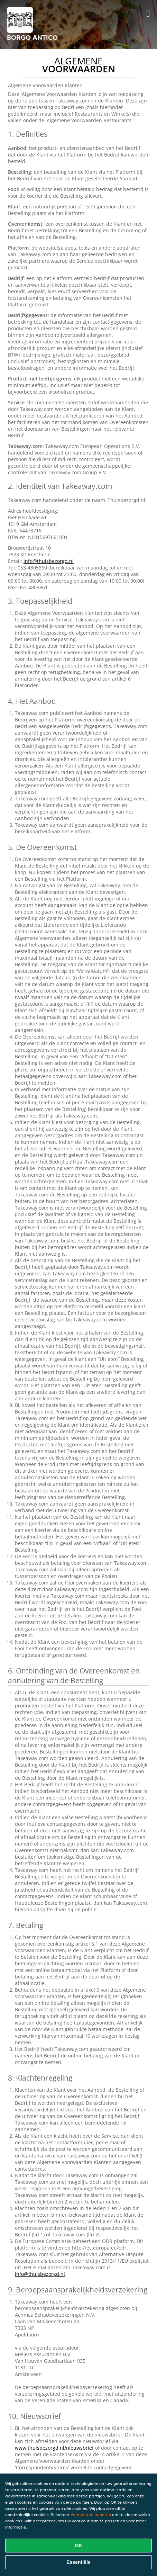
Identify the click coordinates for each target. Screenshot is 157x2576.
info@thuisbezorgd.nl (49, 561)
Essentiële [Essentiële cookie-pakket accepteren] (78, 2562)
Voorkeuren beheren (91, 2514)
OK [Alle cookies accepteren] (78, 2545)
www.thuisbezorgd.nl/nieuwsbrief (54, 2447)
